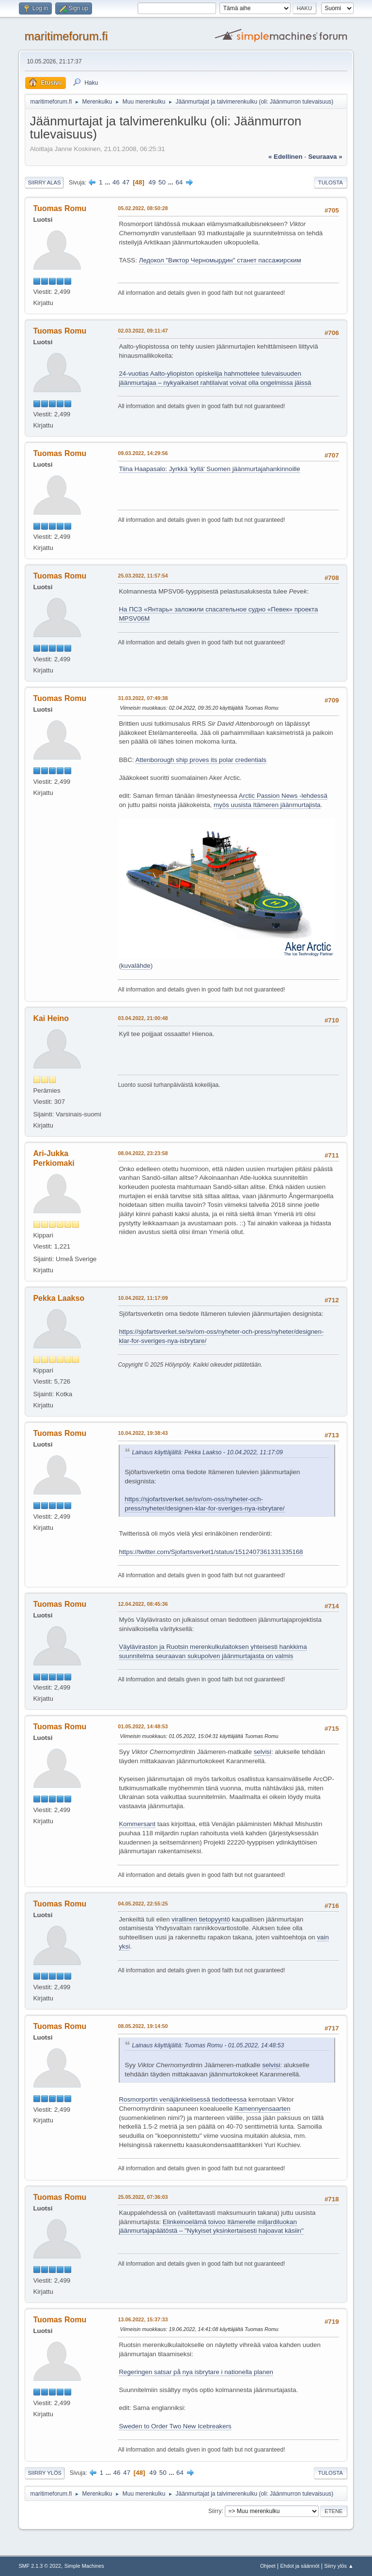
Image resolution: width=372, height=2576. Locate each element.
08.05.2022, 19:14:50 (143, 2026)
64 (179, 182)
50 (162, 182)
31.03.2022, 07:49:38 (143, 698)
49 (152, 182)
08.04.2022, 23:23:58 (143, 1153)
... (108, 182)
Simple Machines (84, 2566)
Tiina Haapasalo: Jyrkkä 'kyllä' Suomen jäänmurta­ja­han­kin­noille (209, 469)
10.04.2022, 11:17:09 (143, 1298)
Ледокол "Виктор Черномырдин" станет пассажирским (220, 260)
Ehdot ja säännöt (299, 2566)
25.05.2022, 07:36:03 (143, 2197)
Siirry (214, 2510)
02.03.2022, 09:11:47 (143, 331)
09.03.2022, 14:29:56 (143, 453)
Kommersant (137, 1824)
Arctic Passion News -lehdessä (283, 795)
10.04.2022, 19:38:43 (143, 1433)
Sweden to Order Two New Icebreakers (175, 2426)
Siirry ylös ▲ (338, 2566)
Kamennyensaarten (262, 2108)
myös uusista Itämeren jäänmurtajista (267, 804)
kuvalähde (136, 965)
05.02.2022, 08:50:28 (143, 208)
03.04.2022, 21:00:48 (143, 1018)
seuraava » (325, 156)
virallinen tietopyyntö (200, 1919)
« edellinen (285, 156)
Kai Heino (51, 1018)
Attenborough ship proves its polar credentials (200, 759)
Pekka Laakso (58, 1298)
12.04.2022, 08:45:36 (143, 1604)
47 (126, 182)
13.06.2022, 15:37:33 (143, 2319)
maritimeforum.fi (66, 36)
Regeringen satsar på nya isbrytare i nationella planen (196, 2372)
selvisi (262, 1751)
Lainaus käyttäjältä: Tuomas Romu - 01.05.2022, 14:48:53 (208, 2045)
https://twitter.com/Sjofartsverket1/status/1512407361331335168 (211, 1551)
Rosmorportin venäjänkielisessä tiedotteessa (183, 2099)
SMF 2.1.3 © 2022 (39, 2566)
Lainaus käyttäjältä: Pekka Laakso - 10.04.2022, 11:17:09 (207, 1452)
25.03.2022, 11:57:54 (143, 576)
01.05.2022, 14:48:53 (143, 1726)
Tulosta (330, 182)
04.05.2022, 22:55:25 (143, 1903)
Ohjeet (268, 2566)
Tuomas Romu (59, 208)
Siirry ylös (45, 2473)
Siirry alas (44, 182)
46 (116, 182)
